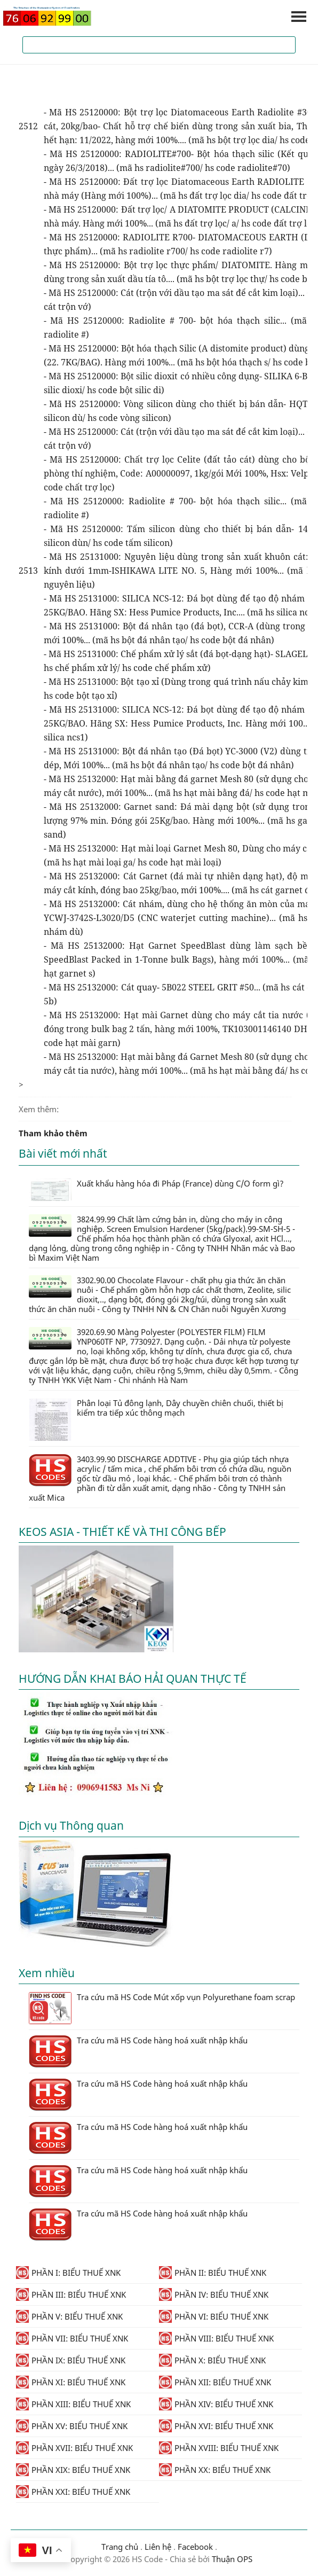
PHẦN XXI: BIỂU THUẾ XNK (73, 2491)
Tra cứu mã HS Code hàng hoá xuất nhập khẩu (138, 2051)
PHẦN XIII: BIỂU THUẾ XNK (73, 2404)
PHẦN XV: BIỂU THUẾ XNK (72, 2425)
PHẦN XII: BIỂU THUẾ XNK (215, 2382)
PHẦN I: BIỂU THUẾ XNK (68, 2272)
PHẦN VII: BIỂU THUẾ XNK (72, 2338)
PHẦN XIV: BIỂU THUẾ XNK (216, 2404)
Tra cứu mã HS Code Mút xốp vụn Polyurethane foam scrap (162, 2008)
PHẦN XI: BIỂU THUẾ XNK (70, 2382)
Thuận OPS (231, 2559)
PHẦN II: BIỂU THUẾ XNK (212, 2272)
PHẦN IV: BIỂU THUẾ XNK (213, 2294)
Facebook (195, 2546)
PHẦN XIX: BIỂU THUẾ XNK (73, 2469)
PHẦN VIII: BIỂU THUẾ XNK (216, 2338)
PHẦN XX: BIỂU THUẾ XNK (215, 2469)
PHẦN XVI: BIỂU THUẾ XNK (216, 2425)
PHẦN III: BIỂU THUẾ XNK (71, 2294)
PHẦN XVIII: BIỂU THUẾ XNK (219, 2447)
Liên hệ (158, 2546)
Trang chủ (119, 2546)
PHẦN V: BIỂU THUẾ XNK (69, 2316)
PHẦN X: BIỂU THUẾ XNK (212, 2360)
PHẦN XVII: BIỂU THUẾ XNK (74, 2447)
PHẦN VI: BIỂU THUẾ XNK (213, 2316)
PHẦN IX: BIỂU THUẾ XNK (70, 2360)
